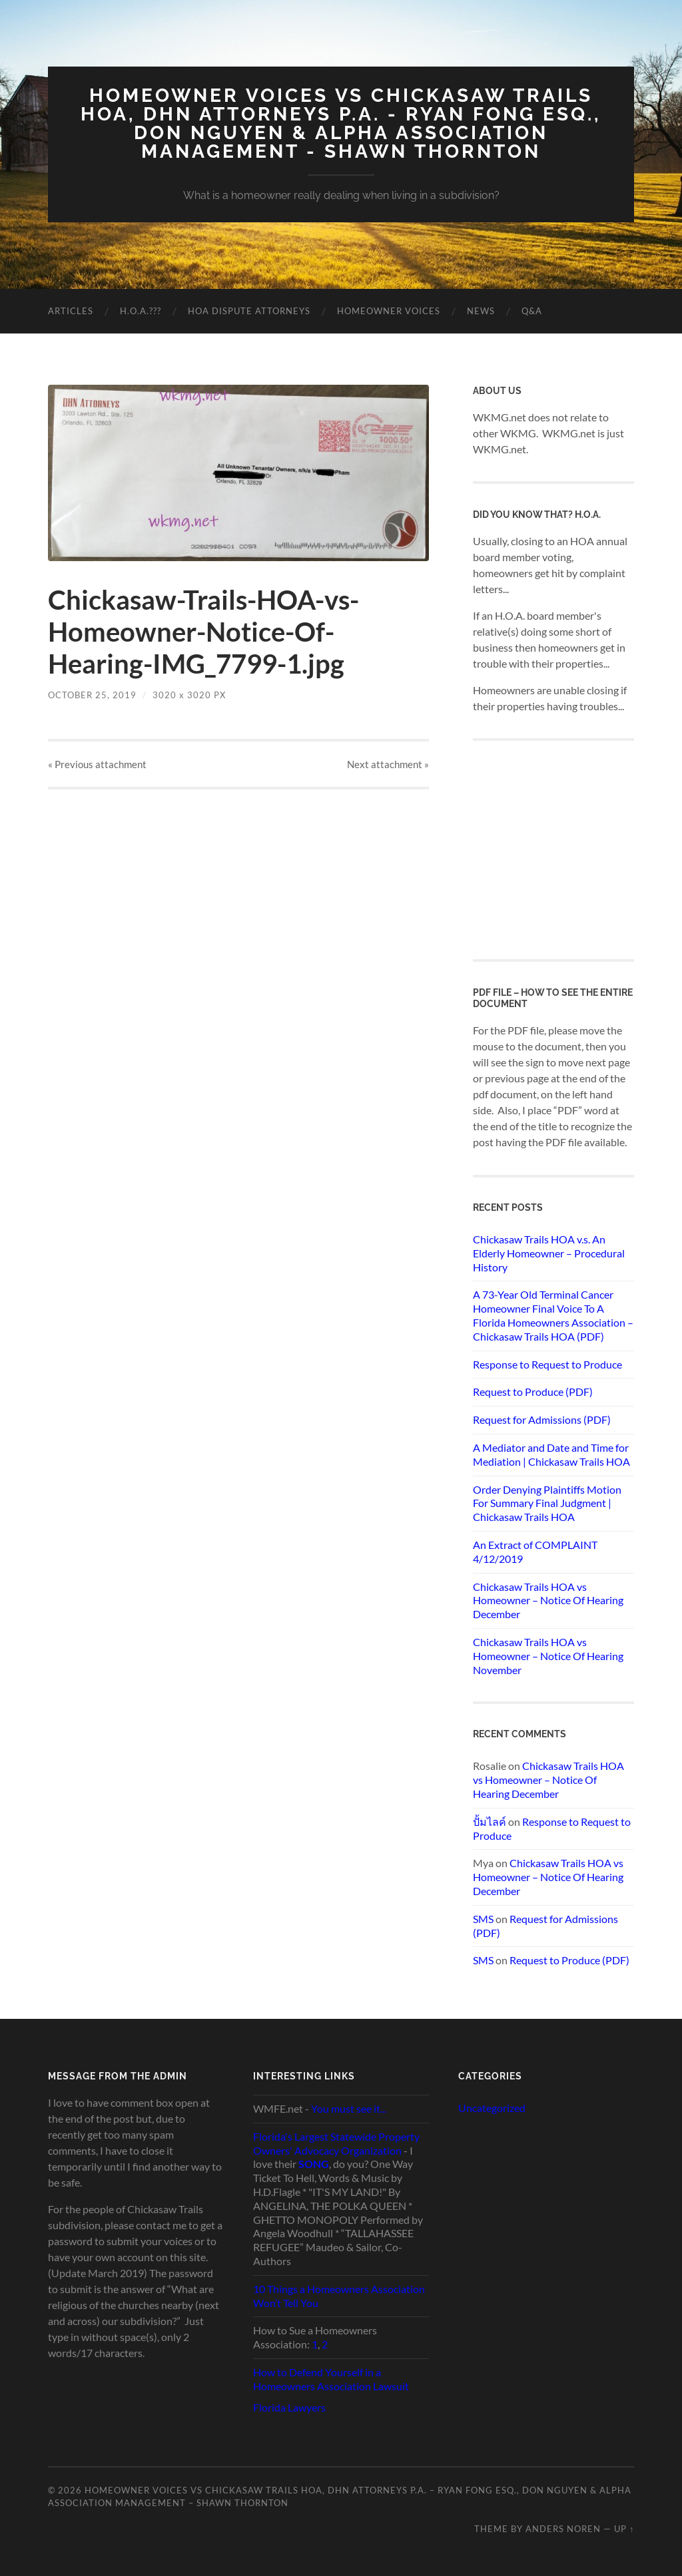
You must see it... (348, 2108)
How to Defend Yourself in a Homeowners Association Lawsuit (331, 2379)
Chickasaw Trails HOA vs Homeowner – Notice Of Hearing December (548, 1600)
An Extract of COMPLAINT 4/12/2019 (535, 1551)
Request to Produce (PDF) (533, 1391)
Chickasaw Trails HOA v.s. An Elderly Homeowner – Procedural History (549, 1253)
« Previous (97, 764)
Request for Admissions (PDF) (542, 1419)
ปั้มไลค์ (489, 1821)
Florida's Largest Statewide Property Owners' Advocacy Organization (336, 2143)
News (481, 311)
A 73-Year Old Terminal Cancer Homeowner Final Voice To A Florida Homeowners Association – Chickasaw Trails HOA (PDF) (553, 1315)
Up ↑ (624, 2528)
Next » (388, 764)
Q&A (531, 311)
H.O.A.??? (140, 311)
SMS (483, 1918)
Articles (70, 311)
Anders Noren (563, 2528)
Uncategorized (491, 2107)
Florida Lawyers (289, 2407)
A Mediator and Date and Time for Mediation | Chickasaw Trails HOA (551, 1454)
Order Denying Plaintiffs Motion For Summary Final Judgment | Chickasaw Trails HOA (547, 1503)
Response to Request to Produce (547, 1364)
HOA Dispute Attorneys (249, 311)
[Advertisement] (573, 848)
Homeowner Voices (388, 311)
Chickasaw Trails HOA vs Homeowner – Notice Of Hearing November (548, 1655)
